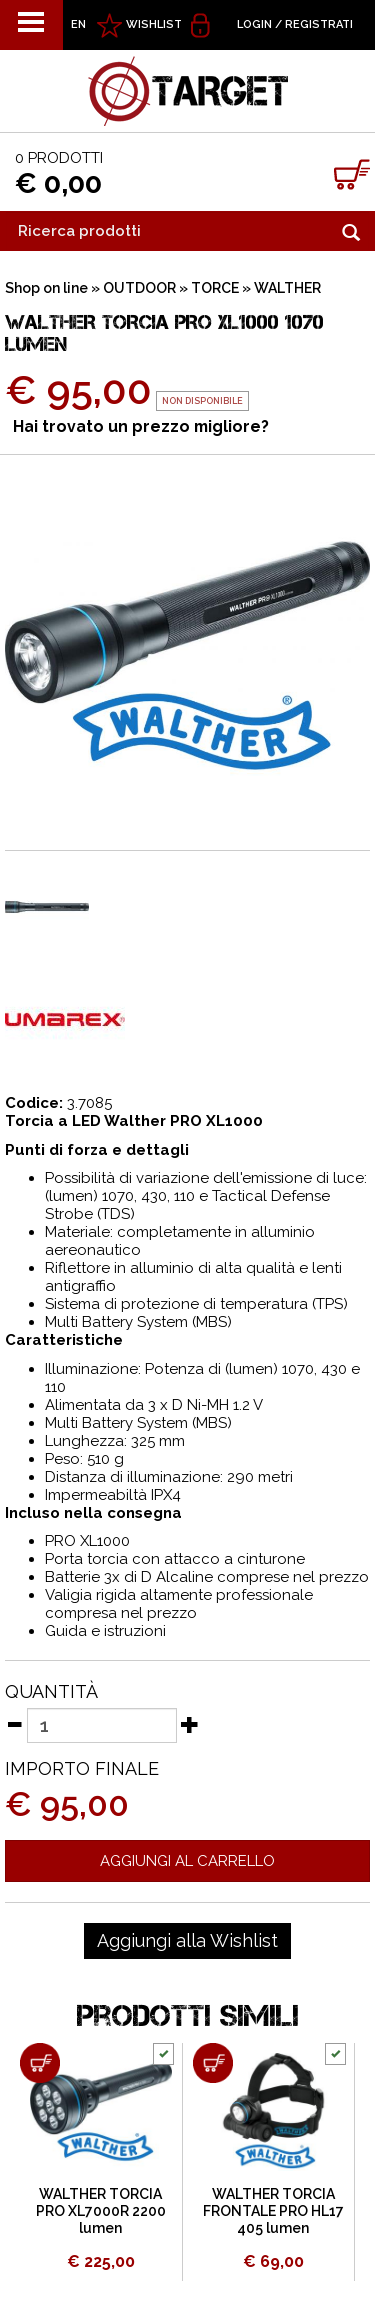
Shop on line (46, 288)
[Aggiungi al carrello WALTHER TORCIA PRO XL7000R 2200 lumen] (40, 2063)
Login (254, 24)
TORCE (215, 288)
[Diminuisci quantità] (14, 1724)
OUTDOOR (139, 288)
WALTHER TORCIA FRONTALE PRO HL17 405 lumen (273, 2211)
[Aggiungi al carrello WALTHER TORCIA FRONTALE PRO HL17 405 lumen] (213, 2063)
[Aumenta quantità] (190, 1724)
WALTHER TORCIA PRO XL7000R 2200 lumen (101, 2211)
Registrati (319, 24)
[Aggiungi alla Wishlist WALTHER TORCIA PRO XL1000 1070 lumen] (187, 1941)
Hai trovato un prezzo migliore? (141, 426)
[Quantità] (102, 1725)
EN (78, 24)
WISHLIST (154, 24)
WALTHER (287, 288)
